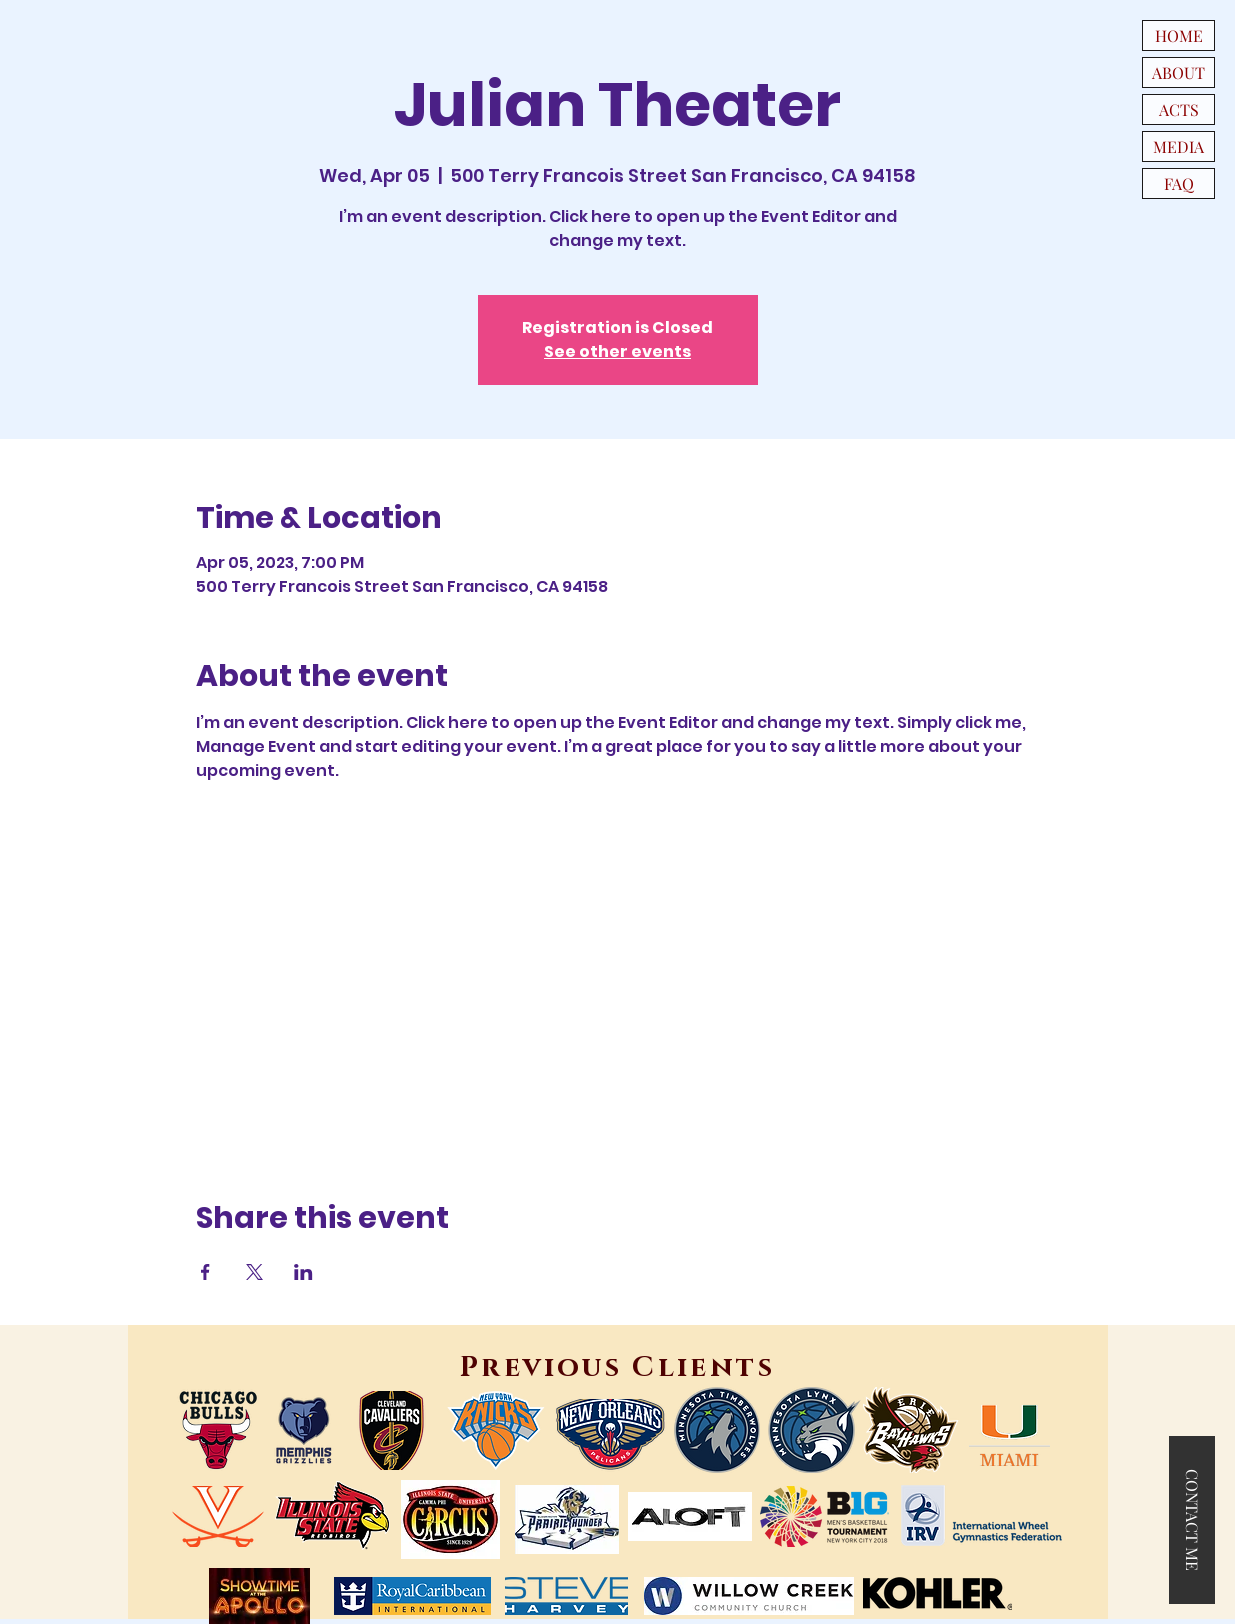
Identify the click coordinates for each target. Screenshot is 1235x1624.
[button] (1192, 1520)
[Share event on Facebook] (205, 1272)
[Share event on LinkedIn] (303, 1272)
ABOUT (1178, 72)
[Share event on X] (254, 1272)
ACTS (1179, 109)
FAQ (1179, 183)
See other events (617, 351)
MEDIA (1178, 146)
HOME (1179, 35)
